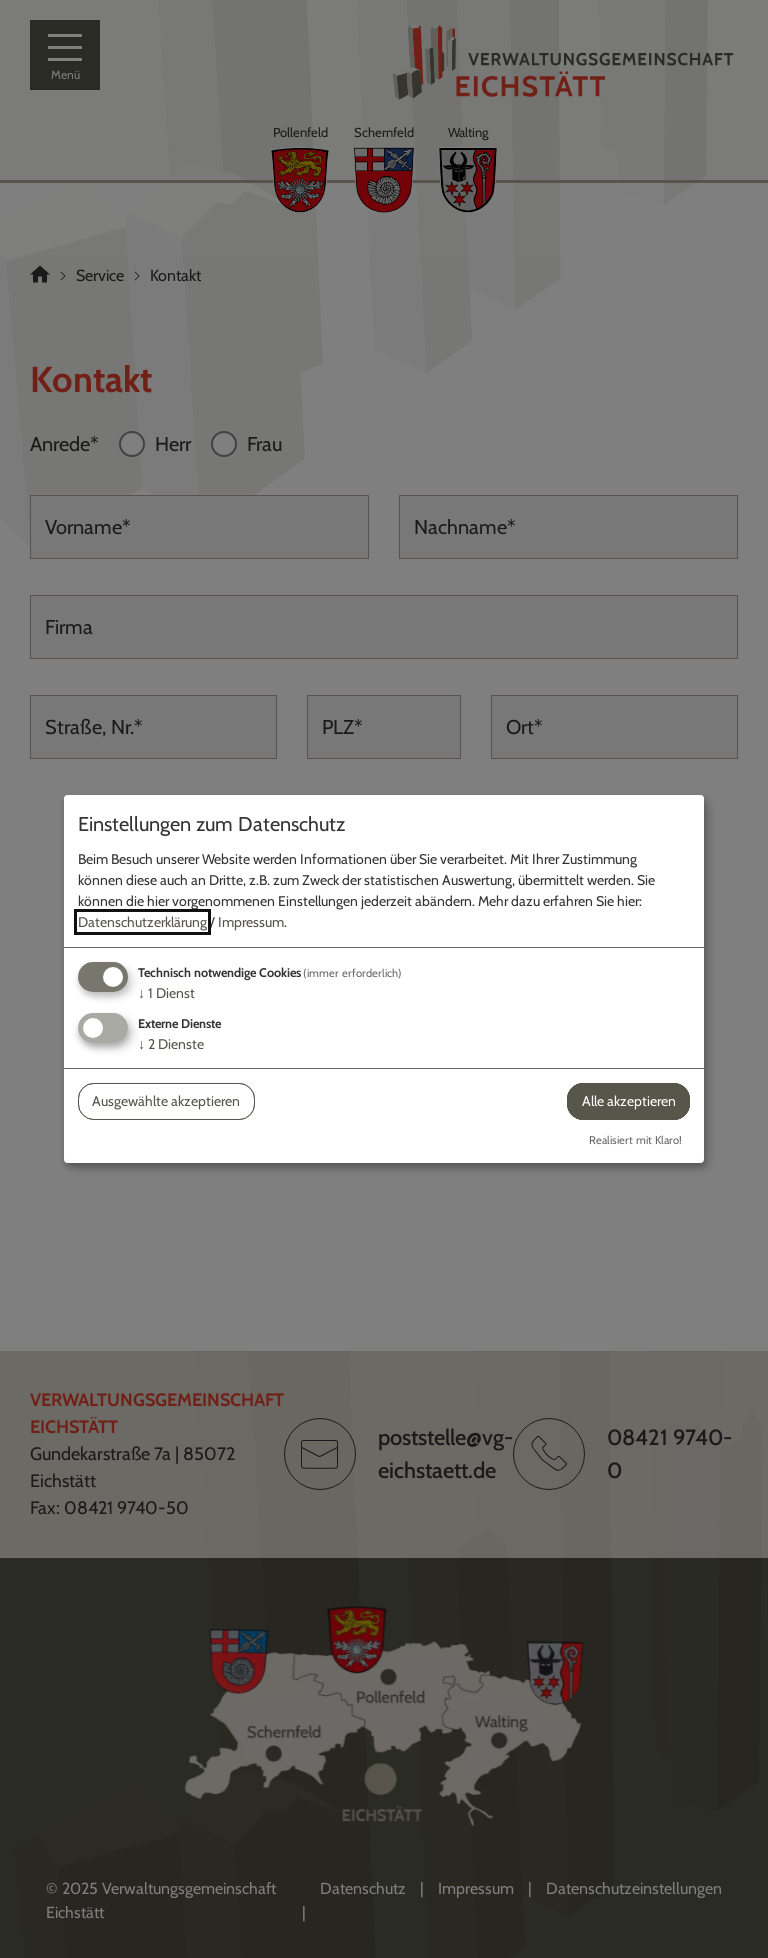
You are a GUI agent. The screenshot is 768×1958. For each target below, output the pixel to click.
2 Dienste (171, 1044)
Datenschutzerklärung (142, 922)
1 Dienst (166, 993)
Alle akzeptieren (629, 1101)
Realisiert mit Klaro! (635, 1140)
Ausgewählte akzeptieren (166, 1101)
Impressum (251, 922)
